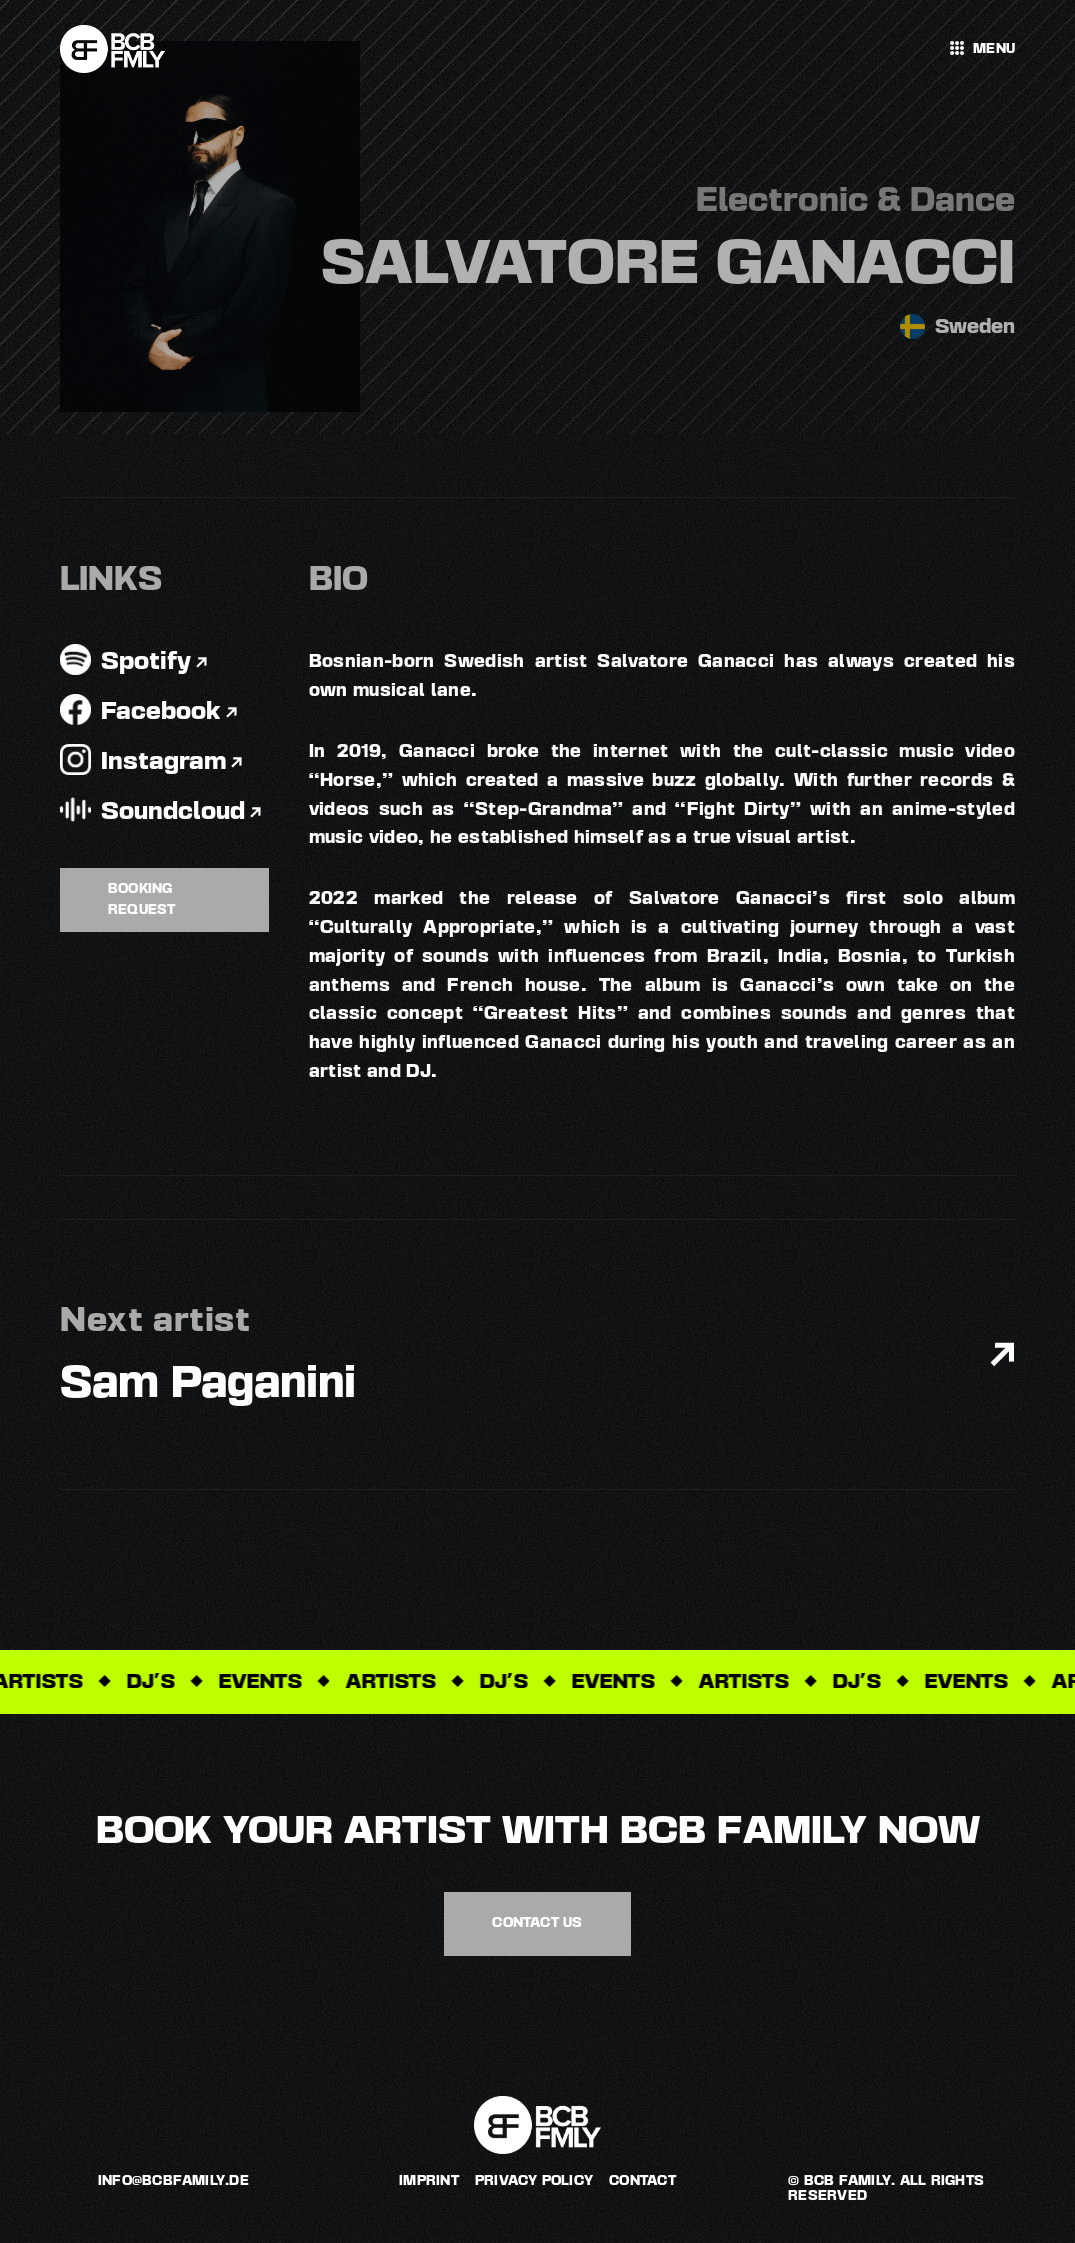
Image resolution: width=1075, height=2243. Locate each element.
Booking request (142, 900)
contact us (537, 1923)
